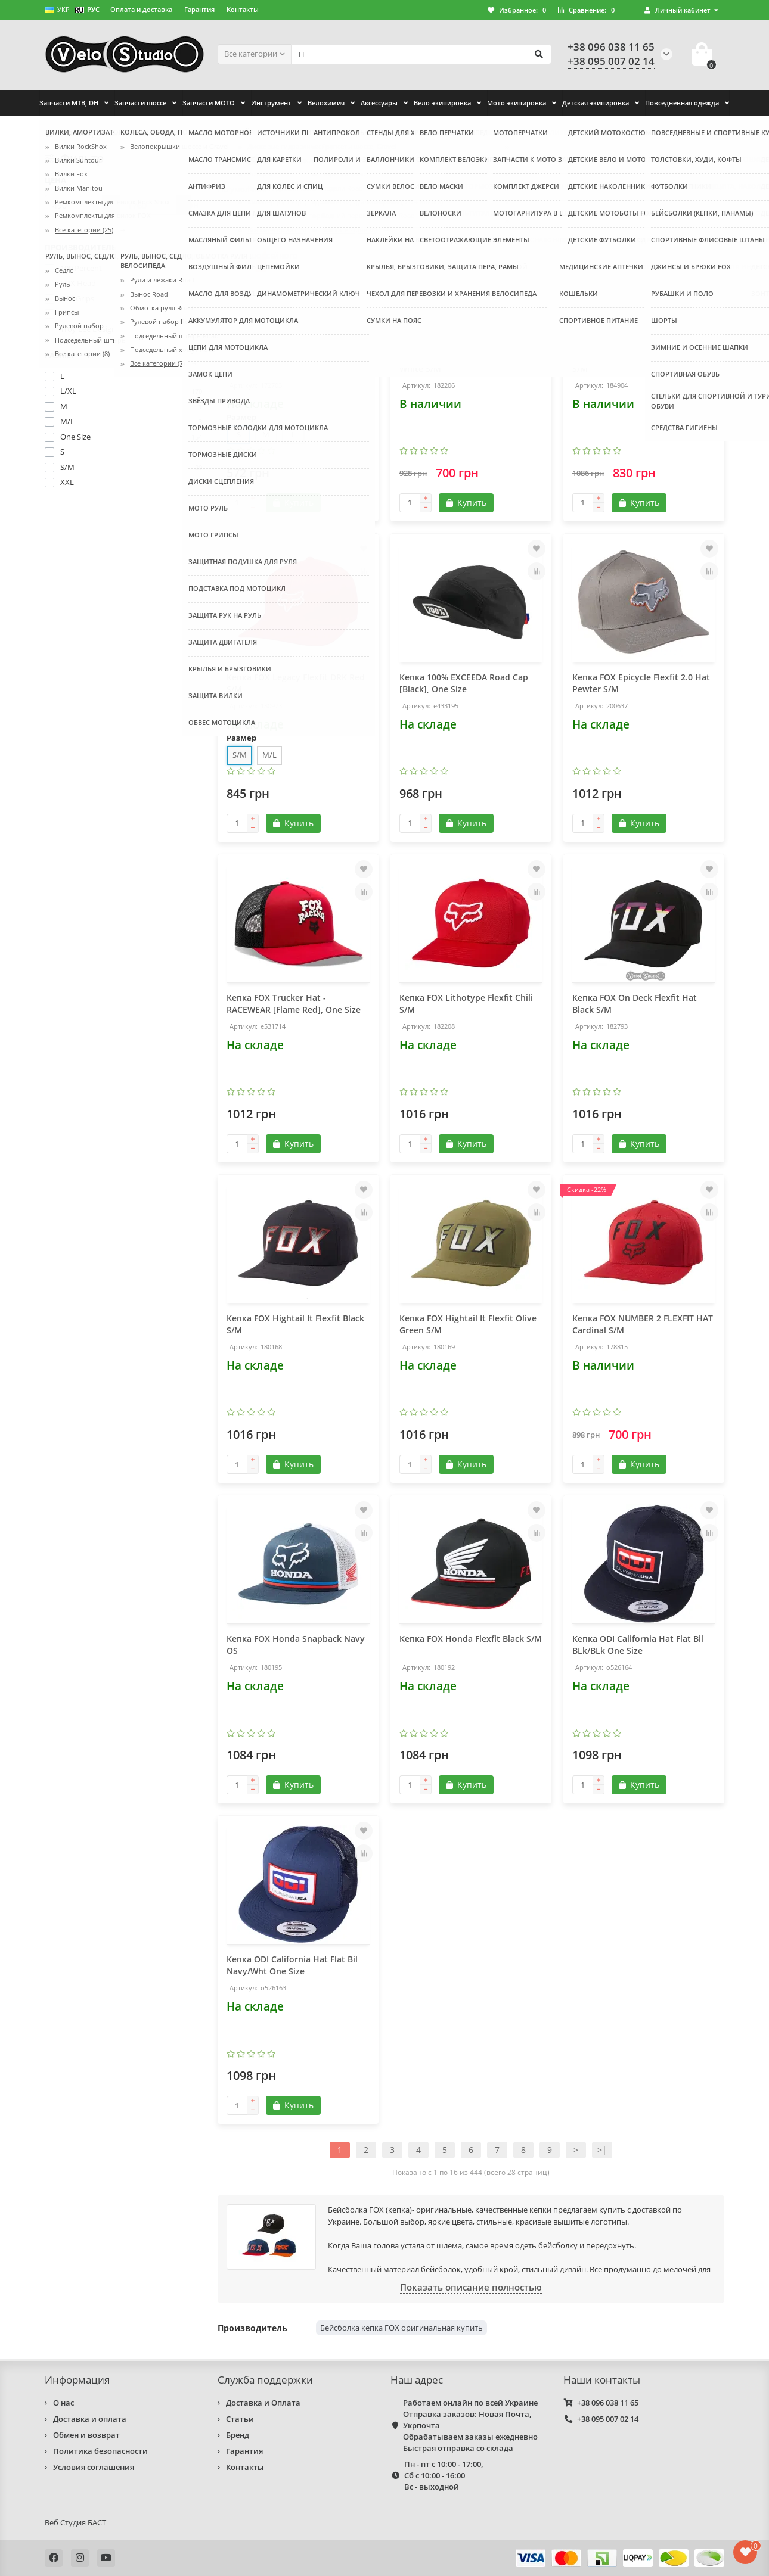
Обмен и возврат (86, 2434)
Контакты (243, 9)
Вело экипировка (442, 102)
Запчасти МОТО (208, 102)
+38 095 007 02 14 (607, 2418)
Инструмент (271, 102)
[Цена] (74, 205)
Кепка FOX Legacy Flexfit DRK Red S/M (296, 683)
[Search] (421, 54)
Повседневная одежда (682, 102)
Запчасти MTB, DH (68, 102)
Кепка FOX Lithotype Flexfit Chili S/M (466, 1003)
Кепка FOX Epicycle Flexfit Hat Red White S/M (470, 362)
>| (602, 2149)
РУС (87, 9)
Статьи (240, 2418)
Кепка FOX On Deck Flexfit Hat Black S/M (634, 1003)
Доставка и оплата (89, 2418)
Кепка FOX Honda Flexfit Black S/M (470, 1638)
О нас (63, 2402)
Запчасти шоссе (140, 102)
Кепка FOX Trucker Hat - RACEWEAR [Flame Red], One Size (294, 1003)
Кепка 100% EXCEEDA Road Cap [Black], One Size (463, 683)
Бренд (237, 2434)
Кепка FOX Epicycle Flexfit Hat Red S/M (643, 362)
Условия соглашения (93, 2467)
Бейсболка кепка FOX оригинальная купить (401, 2327)
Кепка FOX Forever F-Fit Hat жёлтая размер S (283, 362)
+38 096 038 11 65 (607, 2402)
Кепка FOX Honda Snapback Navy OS (296, 1644)
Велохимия (326, 102)
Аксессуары (379, 102)
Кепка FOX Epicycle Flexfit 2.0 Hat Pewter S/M (641, 683)
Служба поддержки (265, 2380)
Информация (77, 2380)
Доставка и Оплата (263, 2402)
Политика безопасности (100, 2451)
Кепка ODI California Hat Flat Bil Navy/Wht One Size (292, 1965)
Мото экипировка (516, 102)
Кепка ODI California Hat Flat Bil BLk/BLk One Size (637, 1644)
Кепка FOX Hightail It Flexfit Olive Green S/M (468, 1324)
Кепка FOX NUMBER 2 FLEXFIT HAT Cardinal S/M (642, 1324)
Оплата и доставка (141, 9)
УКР (57, 9)
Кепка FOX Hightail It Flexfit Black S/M (295, 1324)
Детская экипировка (595, 102)
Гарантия (199, 9)
